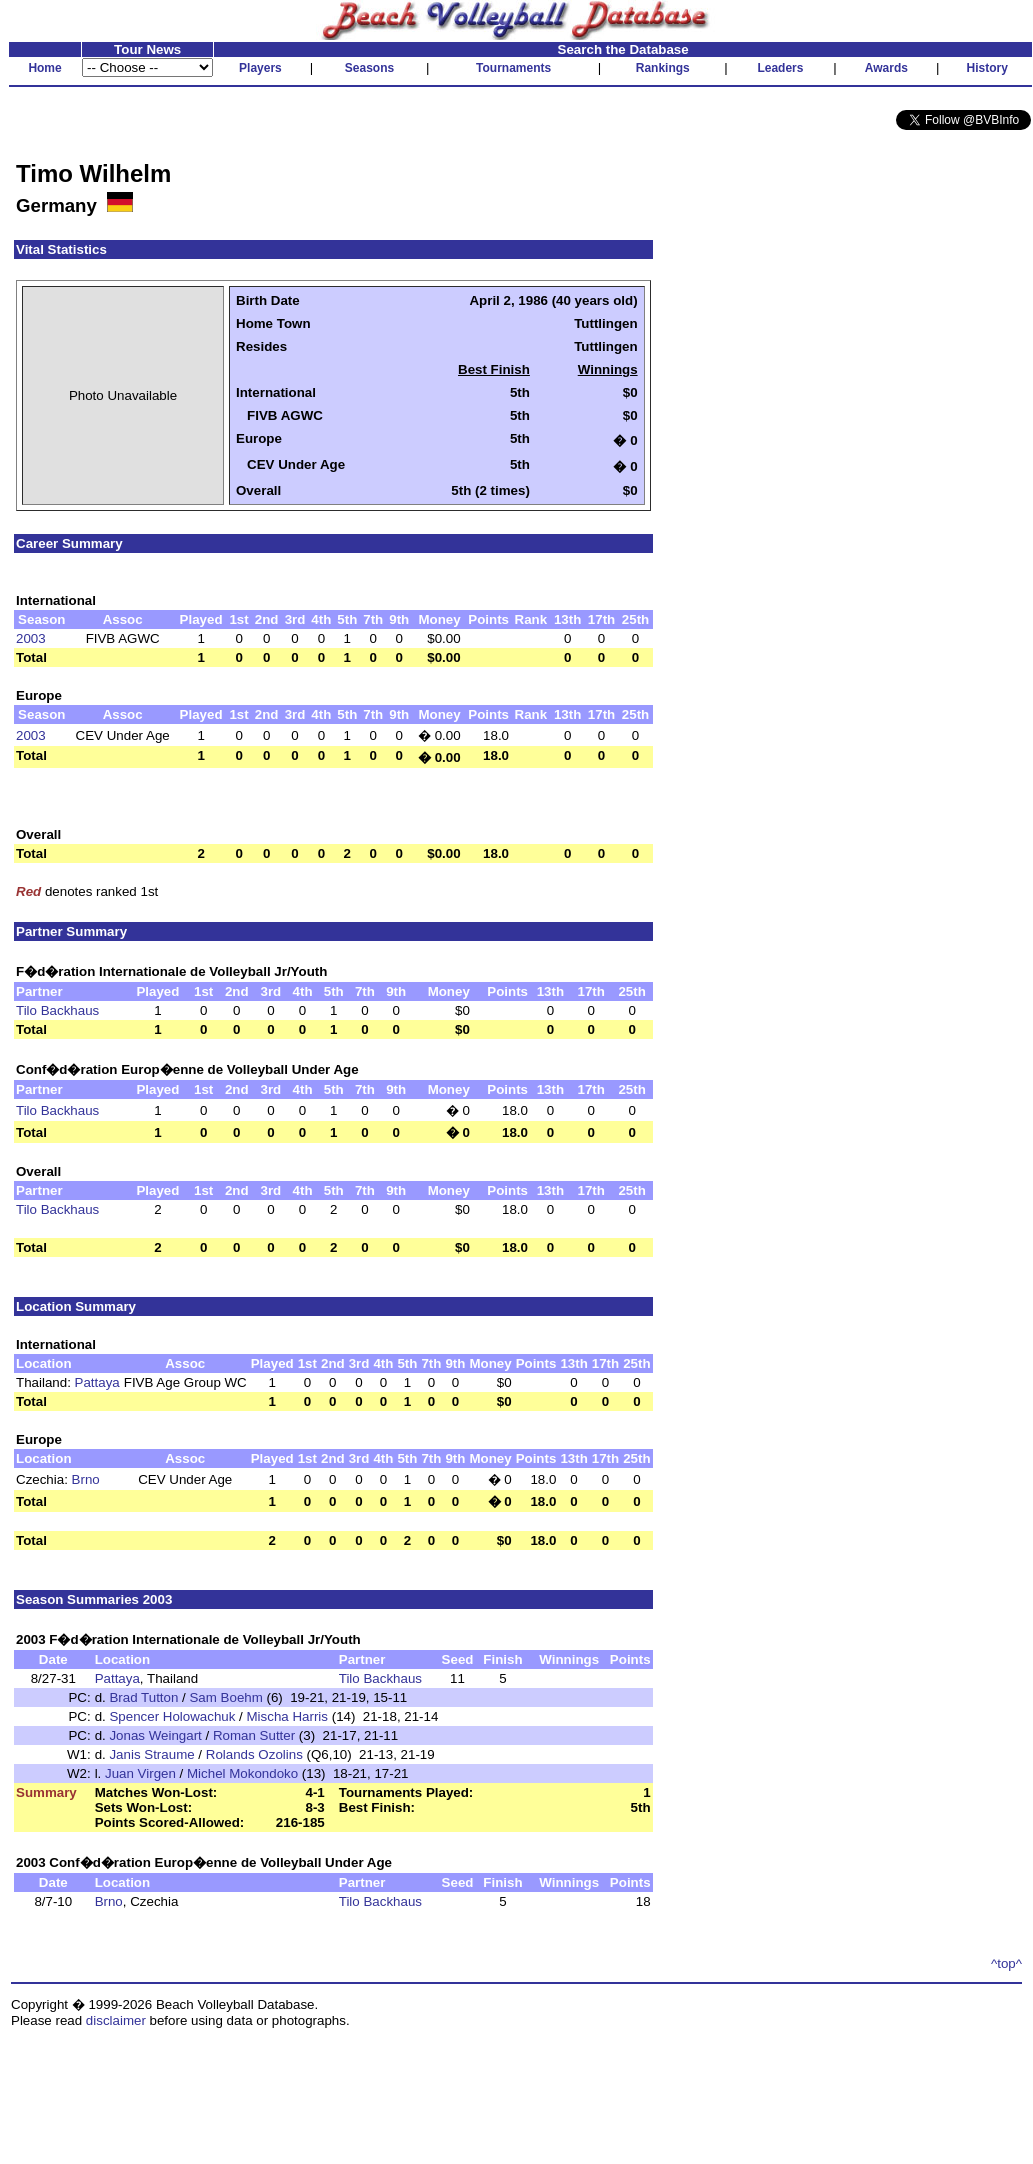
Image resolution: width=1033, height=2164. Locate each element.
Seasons (369, 68)
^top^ (1006, 1963)
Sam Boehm (225, 1697)
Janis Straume (151, 1754)
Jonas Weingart (155, 1735)
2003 (31, 638)
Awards (886, 68)
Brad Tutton (143, 1697)
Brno (86, 1479)
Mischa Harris (287, 1716)
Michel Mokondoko (242, 1773)
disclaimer (116, 2020)
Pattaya (97, 1382)
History (987, 68)
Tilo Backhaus (57, 1010)
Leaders (780, 68)
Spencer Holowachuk (172, 1716)
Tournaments (513, 68)
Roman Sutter (254, 1735)
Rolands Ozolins (254, 1754)
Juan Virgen (140, 1773)
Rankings (663, 68)
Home (44, 68)
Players (260, 68)
